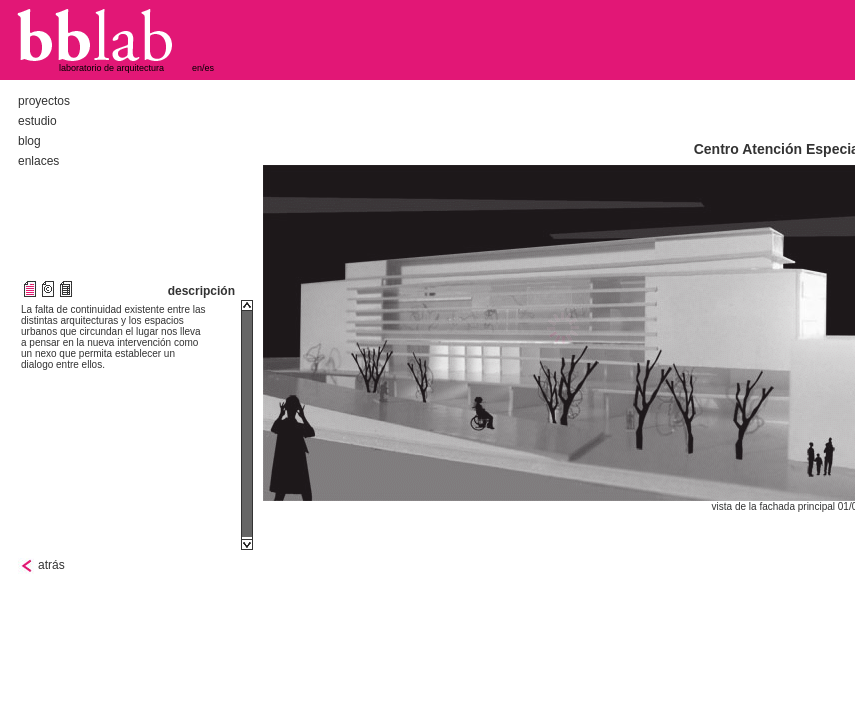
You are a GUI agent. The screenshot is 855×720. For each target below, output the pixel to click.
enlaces (38, 161)
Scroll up (247, 305)
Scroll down (247, 544)
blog (29, 141)
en (197, 68)
